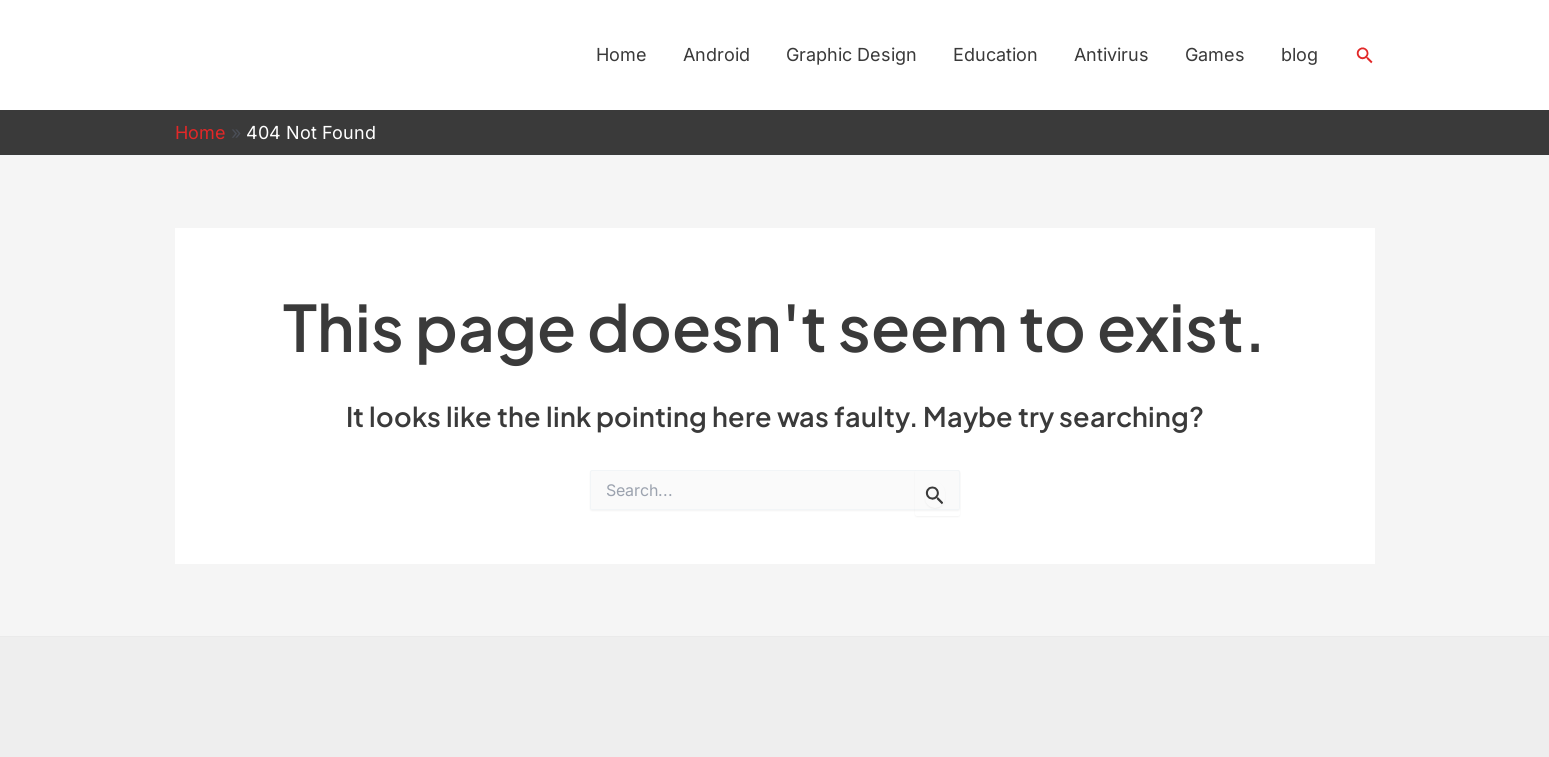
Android (716, 54)
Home (621, 54)
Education (995, 54)
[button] (1365, 55)
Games (1215, 54)
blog (1299, 54)
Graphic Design (851, 54)
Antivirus (1111, 54)
